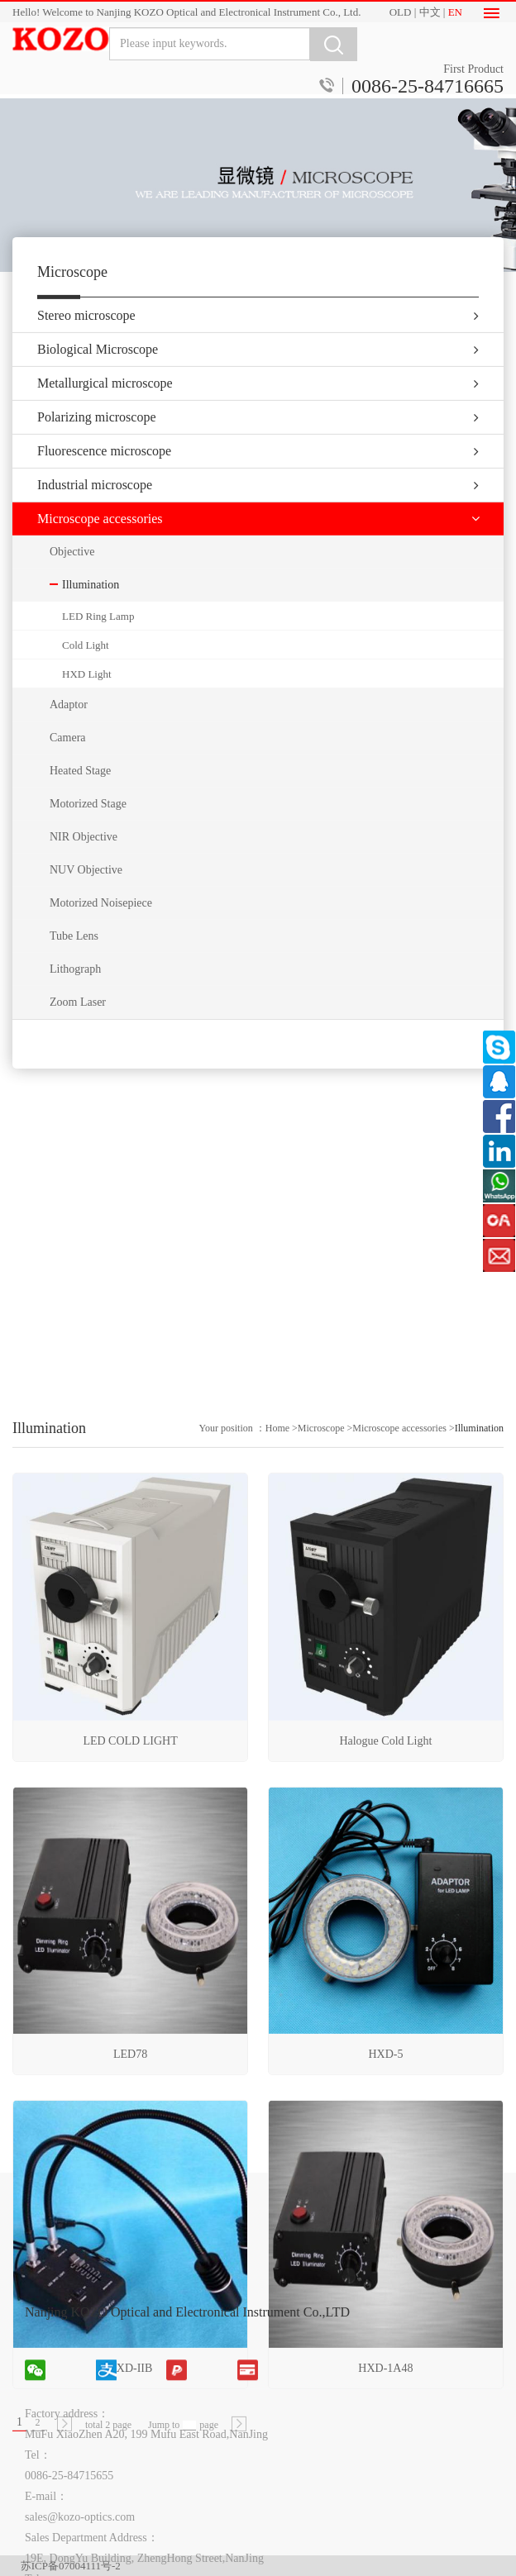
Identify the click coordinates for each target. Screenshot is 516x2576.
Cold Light (85, 671)
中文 (430, 12)
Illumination (479, 1669)
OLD (400, 12)
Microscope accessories (399, 1669)
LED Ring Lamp (98, 642)
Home (277, 1669)
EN (455, 12)
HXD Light (87, 700)
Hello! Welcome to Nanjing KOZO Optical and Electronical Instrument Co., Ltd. (186, 12)
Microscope (321, 1669)
